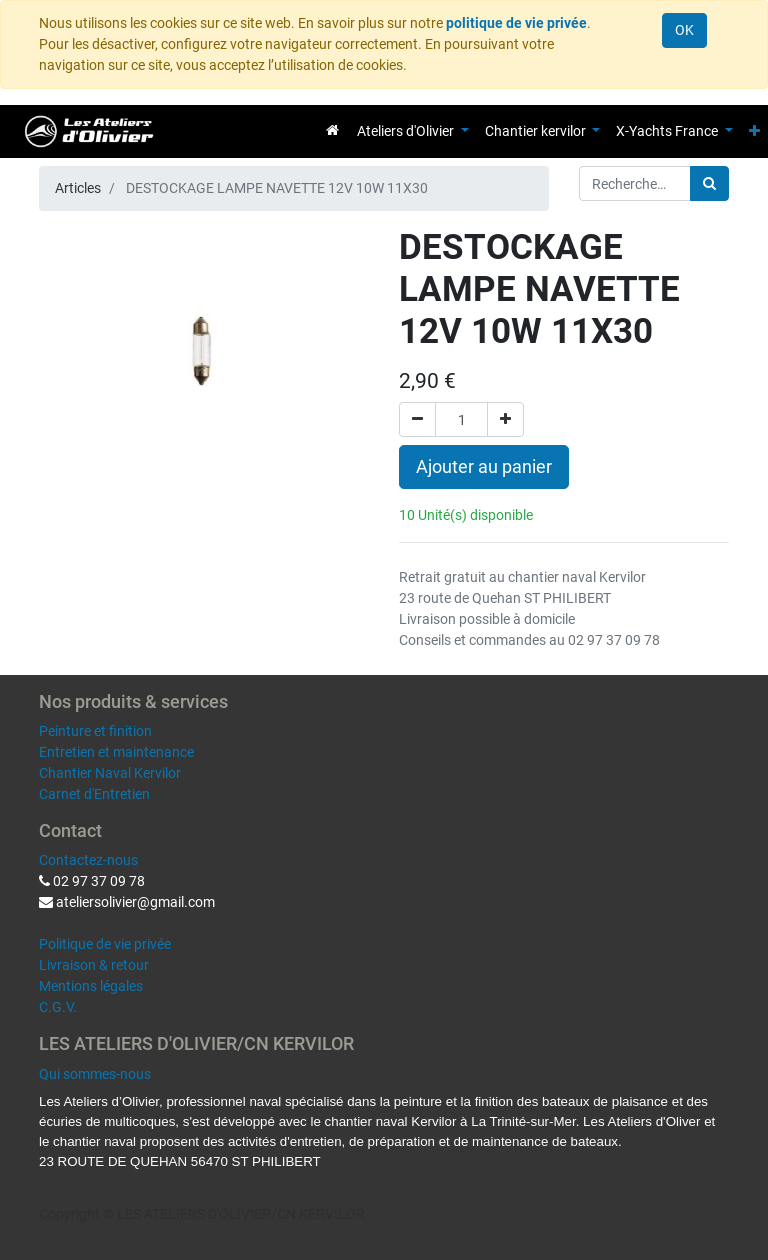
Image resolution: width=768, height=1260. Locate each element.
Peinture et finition (95, 731)
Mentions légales (91, 986)
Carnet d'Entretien (94, 794)
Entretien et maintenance (116, 752)
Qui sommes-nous (95, 1074)
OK (684, 30)
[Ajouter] (505, 419)
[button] (754, 131)
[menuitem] (332, 130)
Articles (78, 188)
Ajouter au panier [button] (484, 467)
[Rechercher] (709, 183)
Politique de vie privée (105, 944)
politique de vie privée (516, 23)
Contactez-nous (88, 860)
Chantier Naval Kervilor (110, 773)
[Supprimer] (417, 419)
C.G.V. (58, 1007)
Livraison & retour (94, 965)
